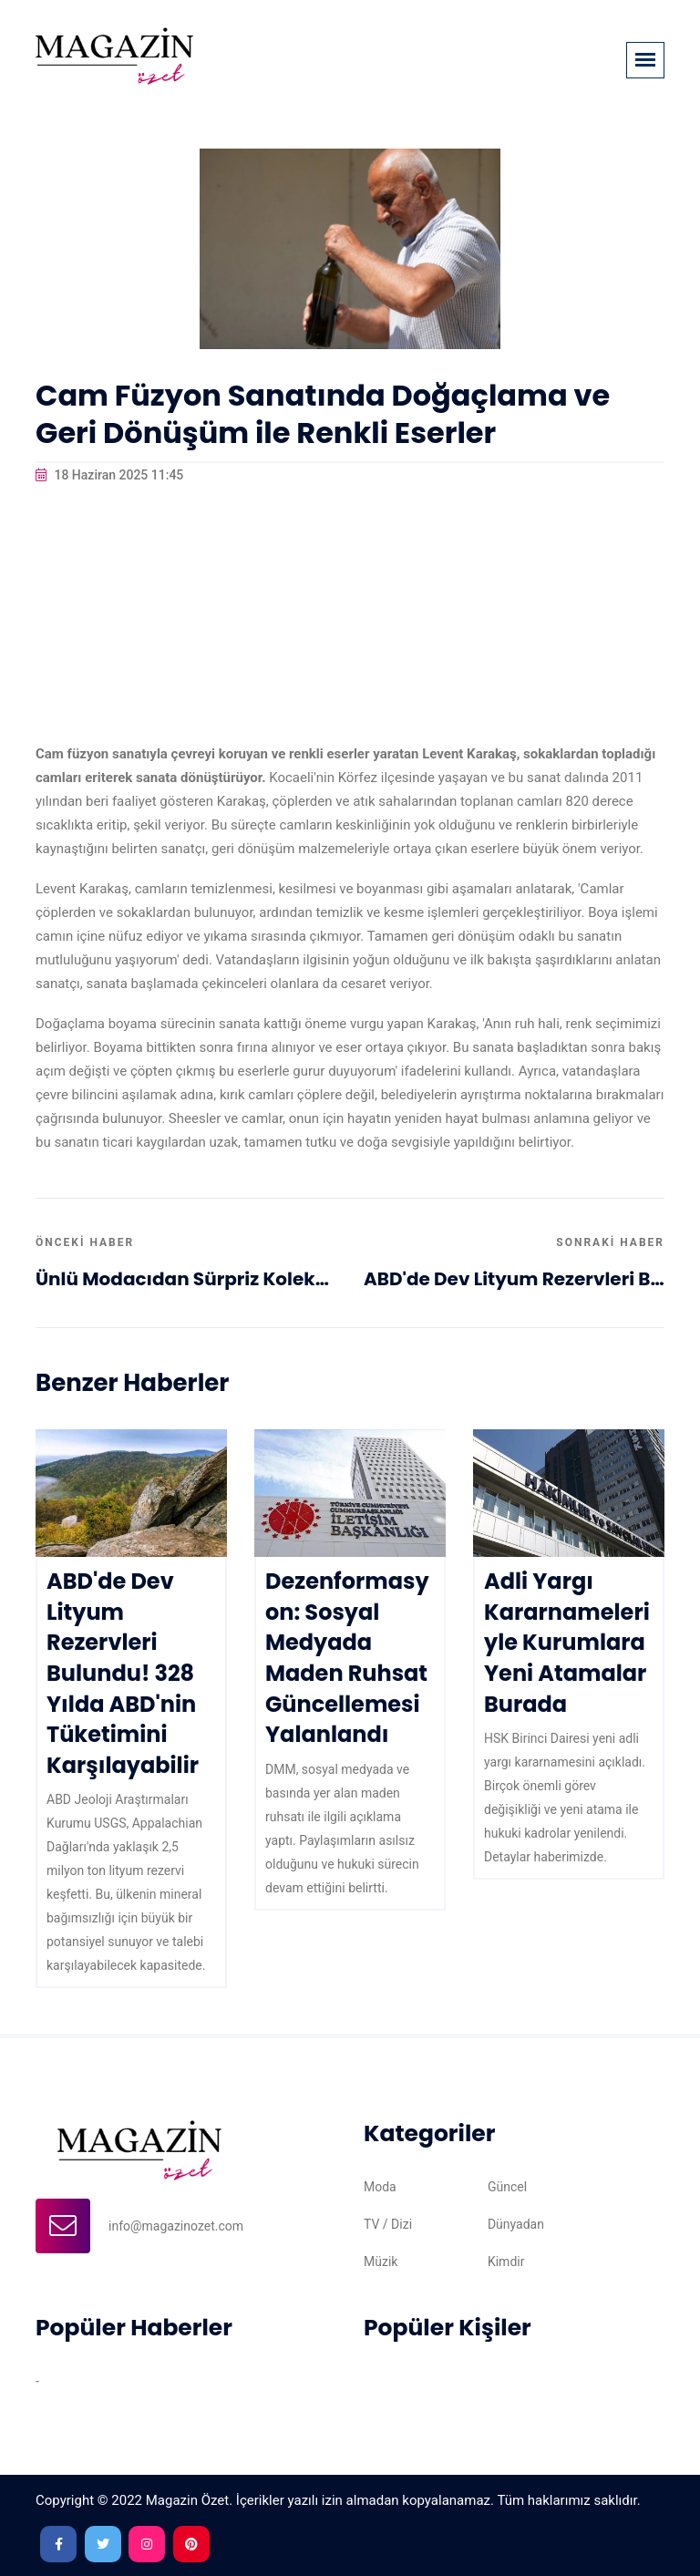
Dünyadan (516, 2224)
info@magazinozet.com (175, 2226)
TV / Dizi (388, 2224)
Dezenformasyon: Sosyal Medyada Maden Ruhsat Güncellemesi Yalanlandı (347, 1657)
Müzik (380, 2261)
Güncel (507, 2186)
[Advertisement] (350, 614)
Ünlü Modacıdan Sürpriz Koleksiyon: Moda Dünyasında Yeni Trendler (186, 1279)
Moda (380, 2186)
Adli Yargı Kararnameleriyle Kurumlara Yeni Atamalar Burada (567, 1642)
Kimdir (506, 2261)
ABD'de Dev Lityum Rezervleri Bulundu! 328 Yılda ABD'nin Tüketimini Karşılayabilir (514, 1279)
